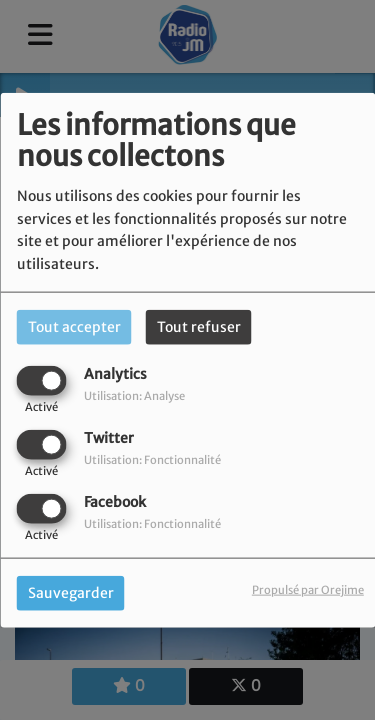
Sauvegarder (71, 593)
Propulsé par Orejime (308, 590)
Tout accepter (74, 326)
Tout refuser (199, 326)
